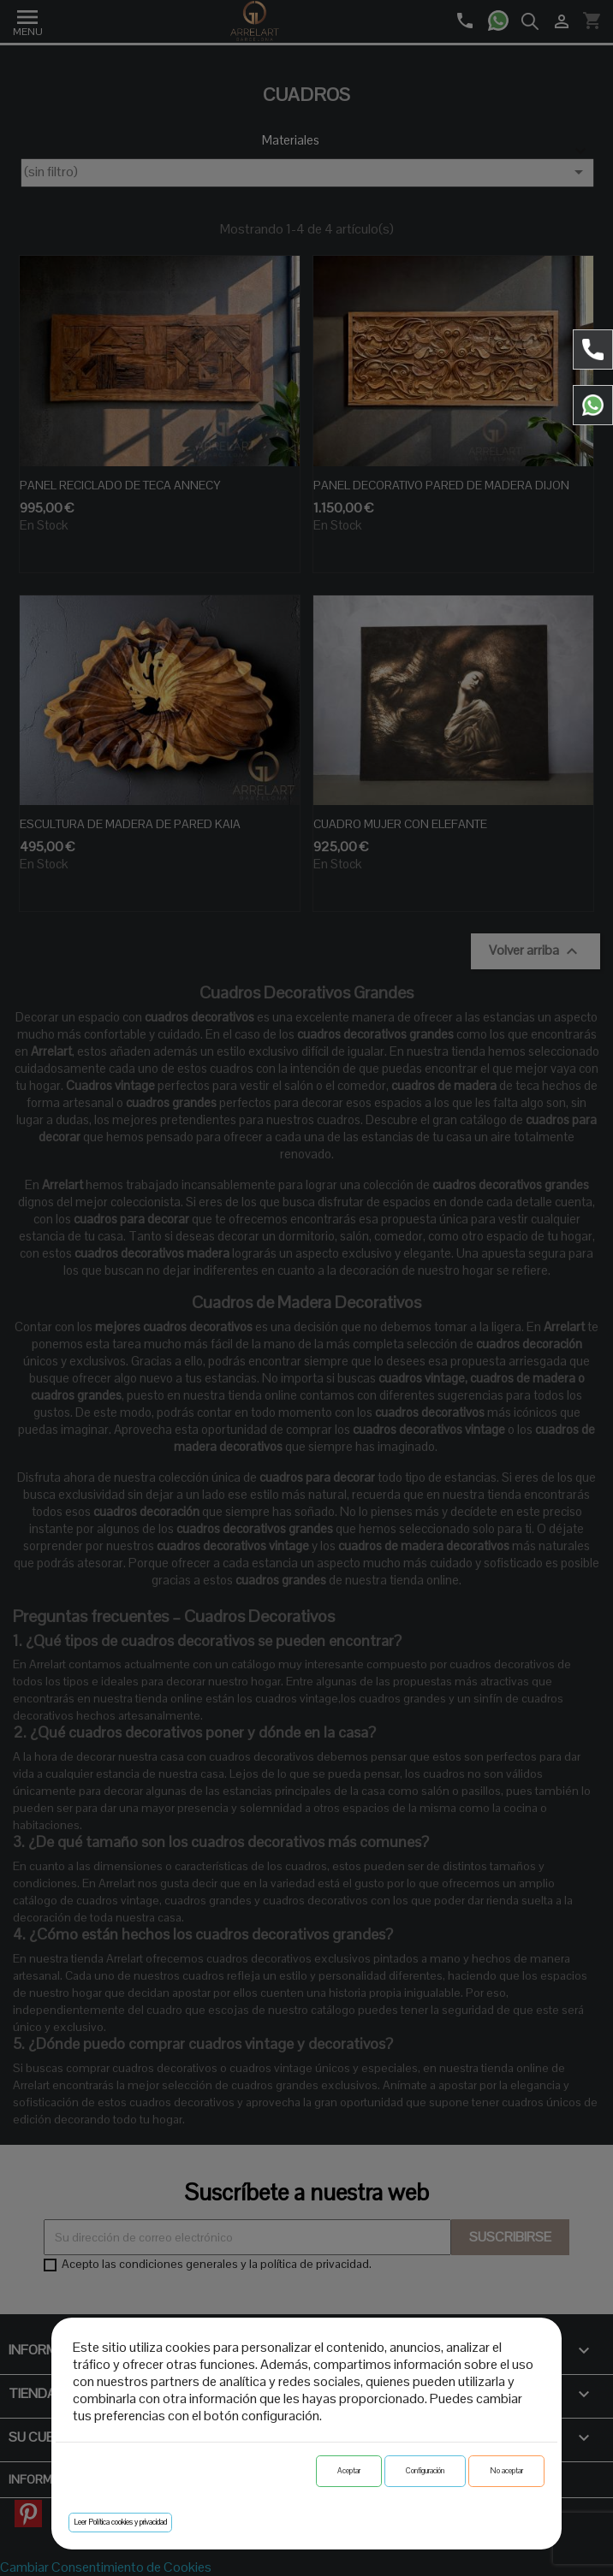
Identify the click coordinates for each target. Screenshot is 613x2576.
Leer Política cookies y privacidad (120, 2522)
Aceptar (348, 2471)
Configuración (425, 2471)
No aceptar (506, 2471)
